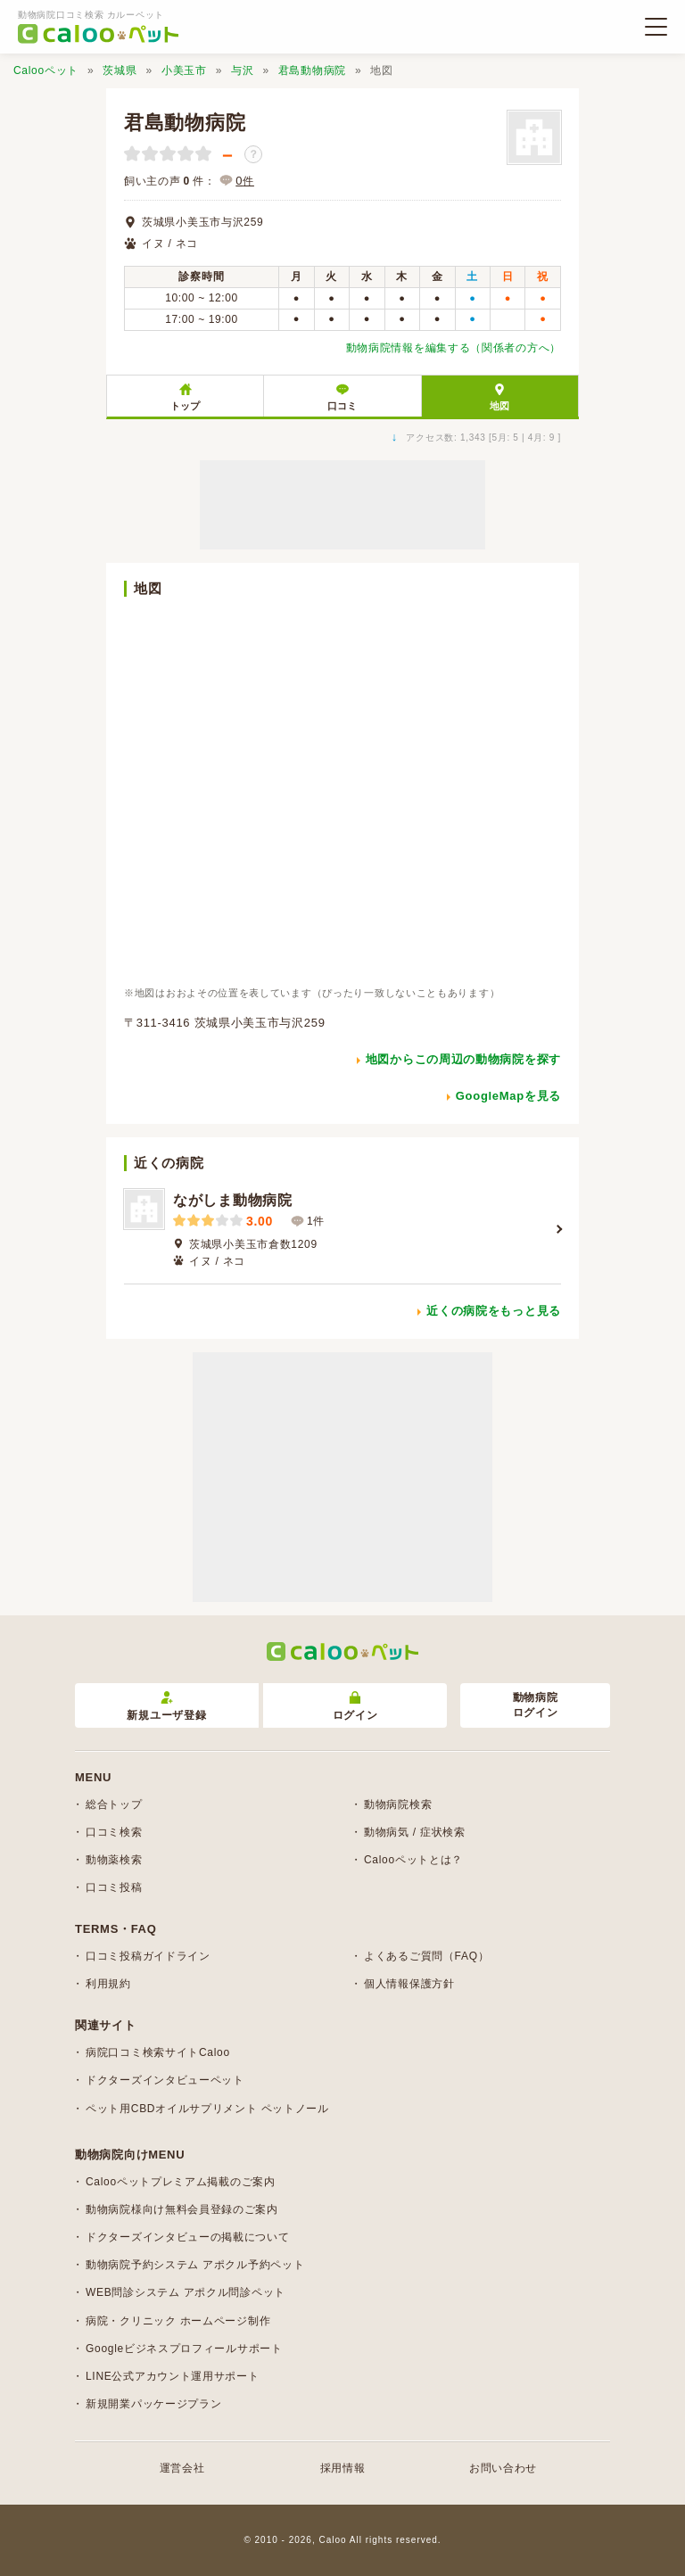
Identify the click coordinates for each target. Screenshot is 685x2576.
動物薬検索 (114, 1860)
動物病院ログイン (535, 1705)
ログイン (355, 1706)
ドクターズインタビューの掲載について (188, 2237)
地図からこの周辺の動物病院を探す (463, 1059)
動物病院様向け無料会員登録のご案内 (182, 2209)
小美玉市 (184, 70)
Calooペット (45, 70)
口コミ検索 (114, 1832)
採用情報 (343, 2468)
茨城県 (119, 70)
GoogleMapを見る (508, 1095)
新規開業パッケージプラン (153, 2404)
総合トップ (114, 1804)
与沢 (242, 70)
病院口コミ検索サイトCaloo (158, 2052)
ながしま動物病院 (233, 1200)
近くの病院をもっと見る (493, 1310)
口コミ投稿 (114, 1887)
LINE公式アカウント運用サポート (173, 2376)
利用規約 (108, 1983)
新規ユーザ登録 (166, 1706)
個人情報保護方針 (409, 1983)
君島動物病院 (312, 70)
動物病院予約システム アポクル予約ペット (195, 2264)
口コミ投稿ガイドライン (148, 1956)
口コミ (342, 405)
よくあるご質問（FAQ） (426, 1956)
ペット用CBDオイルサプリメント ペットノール (207, 2108)
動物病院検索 (398, 1804)
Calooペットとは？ (413, 1860)
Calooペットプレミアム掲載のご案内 (181, 2182)
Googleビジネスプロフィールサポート (184, 2348)
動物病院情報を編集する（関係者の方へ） (453, 348)
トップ (185, 405)
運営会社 (182, 2468)
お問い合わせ (503, 2468)
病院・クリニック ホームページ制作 (178, 2321)
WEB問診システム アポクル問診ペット (185, 2292)
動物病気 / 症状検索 (415, 1832)
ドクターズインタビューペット (165, 2080)
